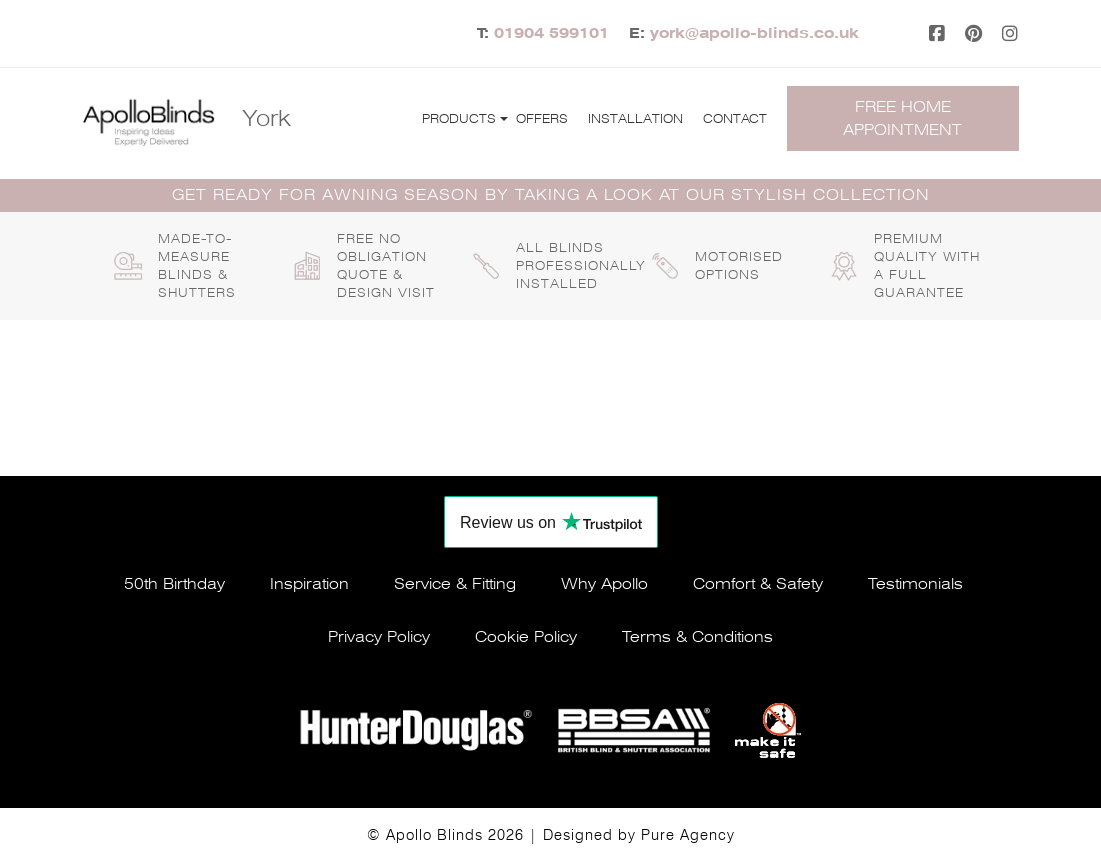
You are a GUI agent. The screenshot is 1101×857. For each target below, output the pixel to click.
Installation (635, 119)
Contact (735, 119)
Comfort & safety (758, 584)
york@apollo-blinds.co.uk (754, 33)
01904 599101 (551, 33)
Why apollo (604, 584)
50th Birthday (174, 584)
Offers (542, 119)
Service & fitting (455, 584)
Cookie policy (526, 637)
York (266, 118)
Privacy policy (379, 637)
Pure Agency (688, 835)
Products (459, 119)
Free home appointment (902, 118)
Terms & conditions (697, 637)
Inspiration (309, 584)
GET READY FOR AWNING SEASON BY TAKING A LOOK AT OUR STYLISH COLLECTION (551, 195)
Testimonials (915, 584)
